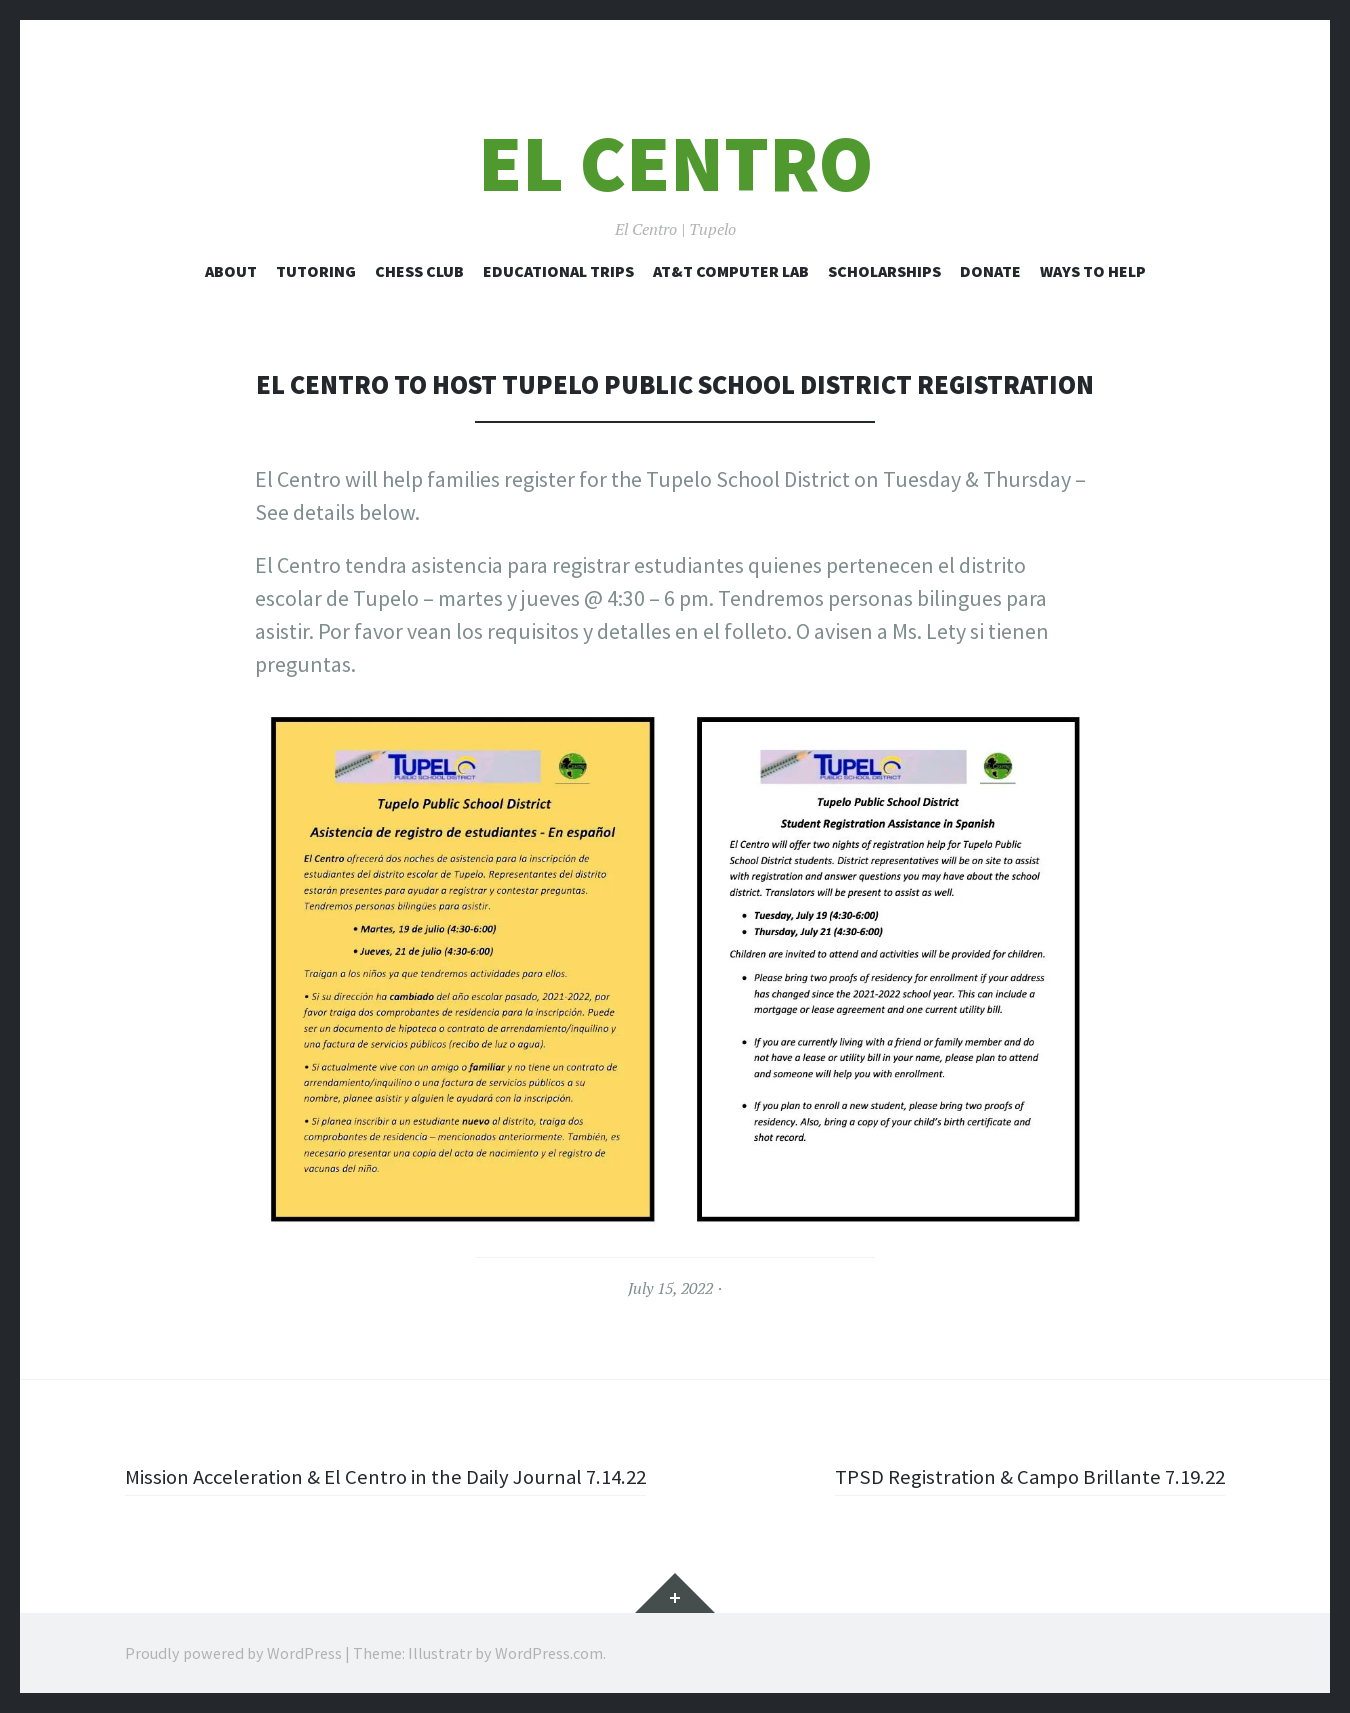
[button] (462, 969)
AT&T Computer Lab (731, 271)
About (231, 271)
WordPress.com (549, 1653)
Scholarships (884, 271)
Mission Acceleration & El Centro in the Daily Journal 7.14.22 (400, 1476)
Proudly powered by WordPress (233, 1653)
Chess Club (419, 271)
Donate (990, 271)
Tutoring (316, 271)
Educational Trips (558, 271)
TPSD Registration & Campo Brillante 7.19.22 (1020, 1476)
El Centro (675, 163)
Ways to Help (1093, 271)
